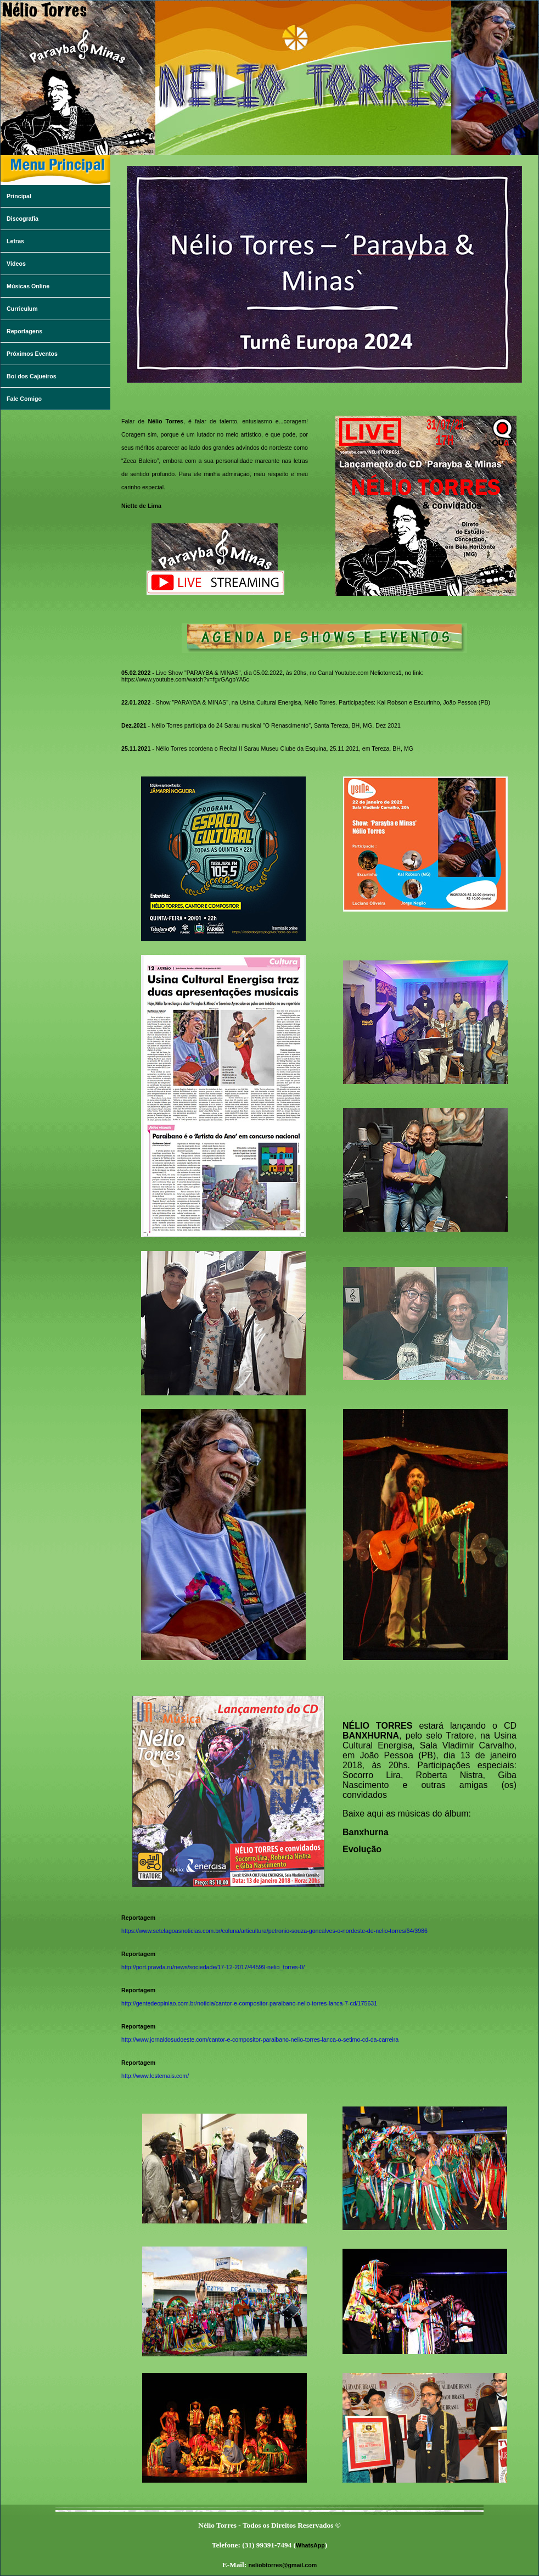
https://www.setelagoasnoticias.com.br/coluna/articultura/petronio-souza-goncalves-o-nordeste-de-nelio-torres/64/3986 (274, 1930)
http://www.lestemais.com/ (155, 2075)
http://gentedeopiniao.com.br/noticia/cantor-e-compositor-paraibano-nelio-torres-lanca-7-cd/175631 (249, 2003)
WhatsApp (310, 2545)
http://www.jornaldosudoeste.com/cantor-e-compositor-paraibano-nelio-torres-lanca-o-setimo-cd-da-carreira (259, 2039)
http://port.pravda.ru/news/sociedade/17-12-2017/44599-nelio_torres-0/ (213, 1967)
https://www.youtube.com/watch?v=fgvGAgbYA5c (185, 679)
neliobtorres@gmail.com (283, 2565)
